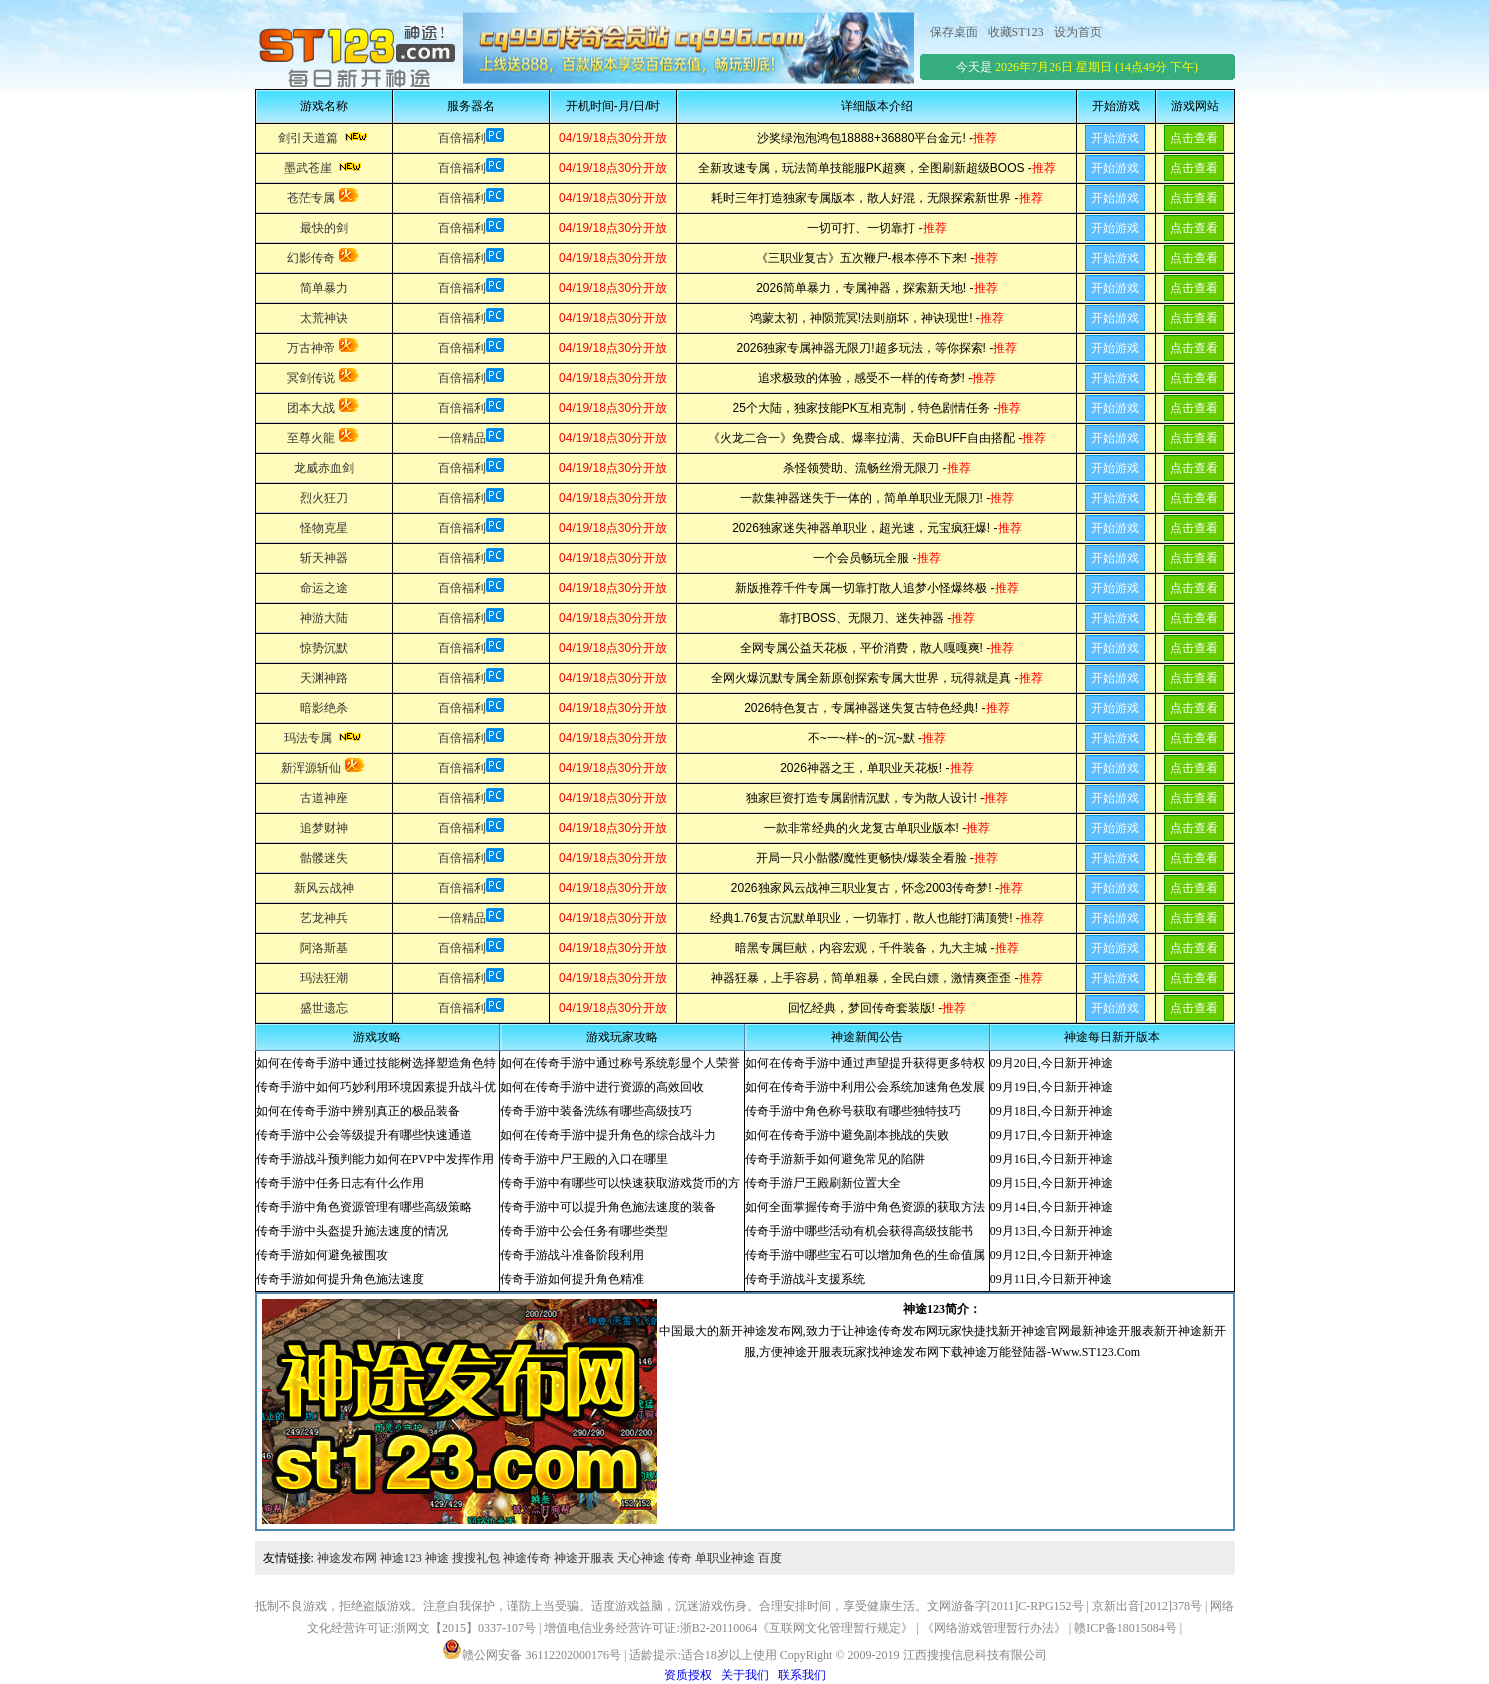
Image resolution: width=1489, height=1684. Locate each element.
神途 (437, 1558)
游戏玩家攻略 (622, 1037)
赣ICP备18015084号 (1125, 1628)
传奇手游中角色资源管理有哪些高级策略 (364, 1207)
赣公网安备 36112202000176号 (531, 1649)
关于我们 (745, 1675)
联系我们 (802, 1675)
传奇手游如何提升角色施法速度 (340, 1279)
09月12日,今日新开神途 (1051, 1255)
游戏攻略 (377, 1037)
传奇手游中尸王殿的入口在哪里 (584, 1159)
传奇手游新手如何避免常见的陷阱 (835, 1159)
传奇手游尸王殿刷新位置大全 (823, 1183)
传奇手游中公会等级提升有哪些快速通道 (364, 1135)
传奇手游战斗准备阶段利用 (572, 1255)
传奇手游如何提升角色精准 (572, 1279)
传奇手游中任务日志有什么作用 (340, 1183)
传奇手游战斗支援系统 (805, 1279)
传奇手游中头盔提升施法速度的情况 (352, 1231)
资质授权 (688, 1675)
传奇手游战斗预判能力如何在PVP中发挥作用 (375, 1159)
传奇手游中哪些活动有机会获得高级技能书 (859, 1231)
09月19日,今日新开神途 (1051, 1087)
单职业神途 (725, 1558)
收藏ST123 (1016, 32)
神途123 (401, 1558)
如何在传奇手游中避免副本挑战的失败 (847, 1135)
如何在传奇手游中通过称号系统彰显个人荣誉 (620, 1063)
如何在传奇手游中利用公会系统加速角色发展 (865, 1087)
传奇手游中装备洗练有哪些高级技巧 (596, 1111)
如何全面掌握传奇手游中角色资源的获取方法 (865, 1207)
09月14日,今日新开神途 (1051, 1207)
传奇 (680, 1558)
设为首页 (1078, 32)
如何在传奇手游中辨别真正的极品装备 (358, 1111)
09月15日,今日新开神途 (1051, 1183)
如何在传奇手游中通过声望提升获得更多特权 (865, 1063)
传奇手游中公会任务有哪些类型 (584, 1231)
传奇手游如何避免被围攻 (322, 1255)
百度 (770, 1558)
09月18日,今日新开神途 (1051, 1111)
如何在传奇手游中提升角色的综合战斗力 (608, 1135)
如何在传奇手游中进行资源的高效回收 (602, 1087)
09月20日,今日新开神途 (1051, 1063)
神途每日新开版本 (1112, 1037)
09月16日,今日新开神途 (1051, 1159)
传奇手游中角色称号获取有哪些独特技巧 (853, 1111)
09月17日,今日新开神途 (1051, 1135)
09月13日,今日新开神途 (1051, 1231)
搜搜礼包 (476, 1558)
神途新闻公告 (867, 1037)
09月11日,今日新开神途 (1051, 1279)
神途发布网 (347, 1558)
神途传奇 (527, 1558)
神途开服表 (584, 1558)
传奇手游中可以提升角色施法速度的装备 (608, 1207)
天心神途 (641, 1558)
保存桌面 (954, 32)
